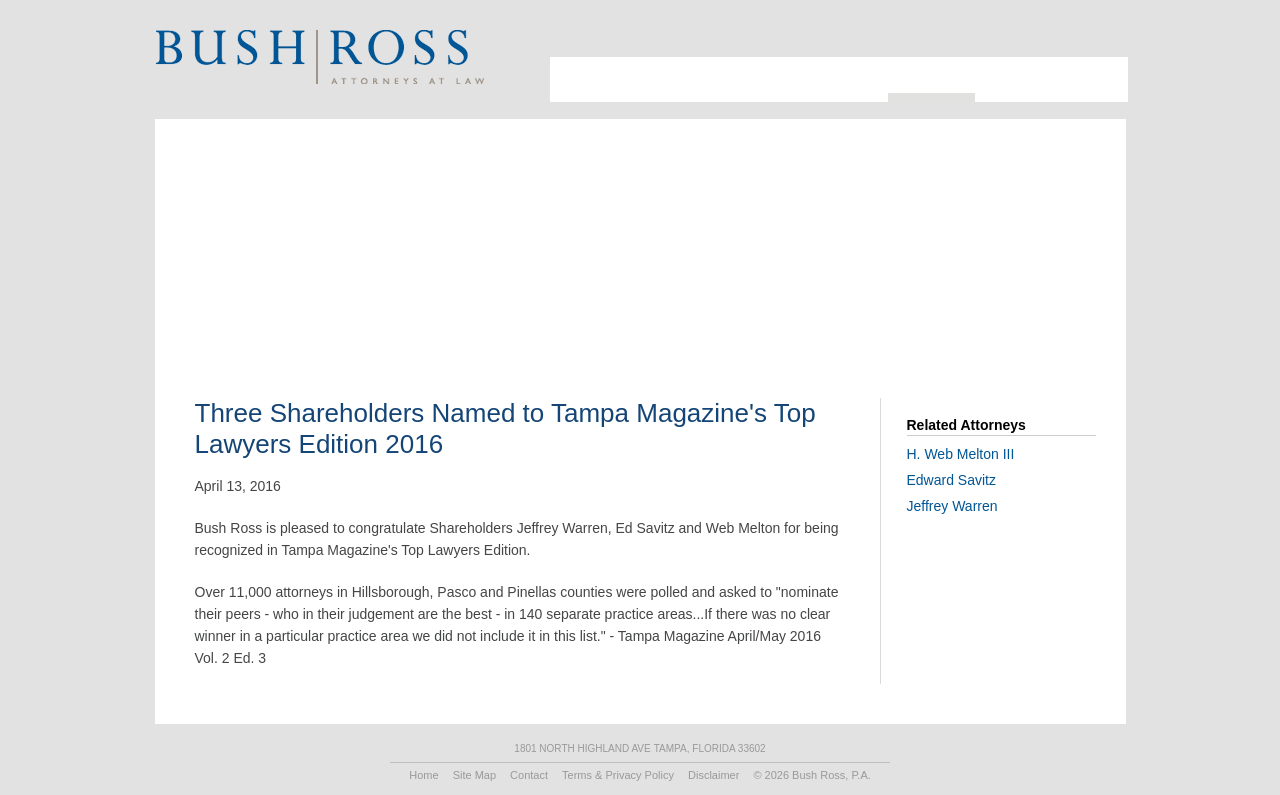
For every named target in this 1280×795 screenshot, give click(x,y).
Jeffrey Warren (952, 506)
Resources (931, 75)
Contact (1095, 79)
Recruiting (1019, 79)
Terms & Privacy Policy (618, 775)
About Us (575, 79)
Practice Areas (830, 79)
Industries (729, 79)
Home (423, 775)
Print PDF (998, 265)
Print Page (1099, 35)
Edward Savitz (951, 480)
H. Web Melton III (961, 454)
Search (1074, 35)
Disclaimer (713, 775)
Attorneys (643, 79)
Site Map (474, 775)
